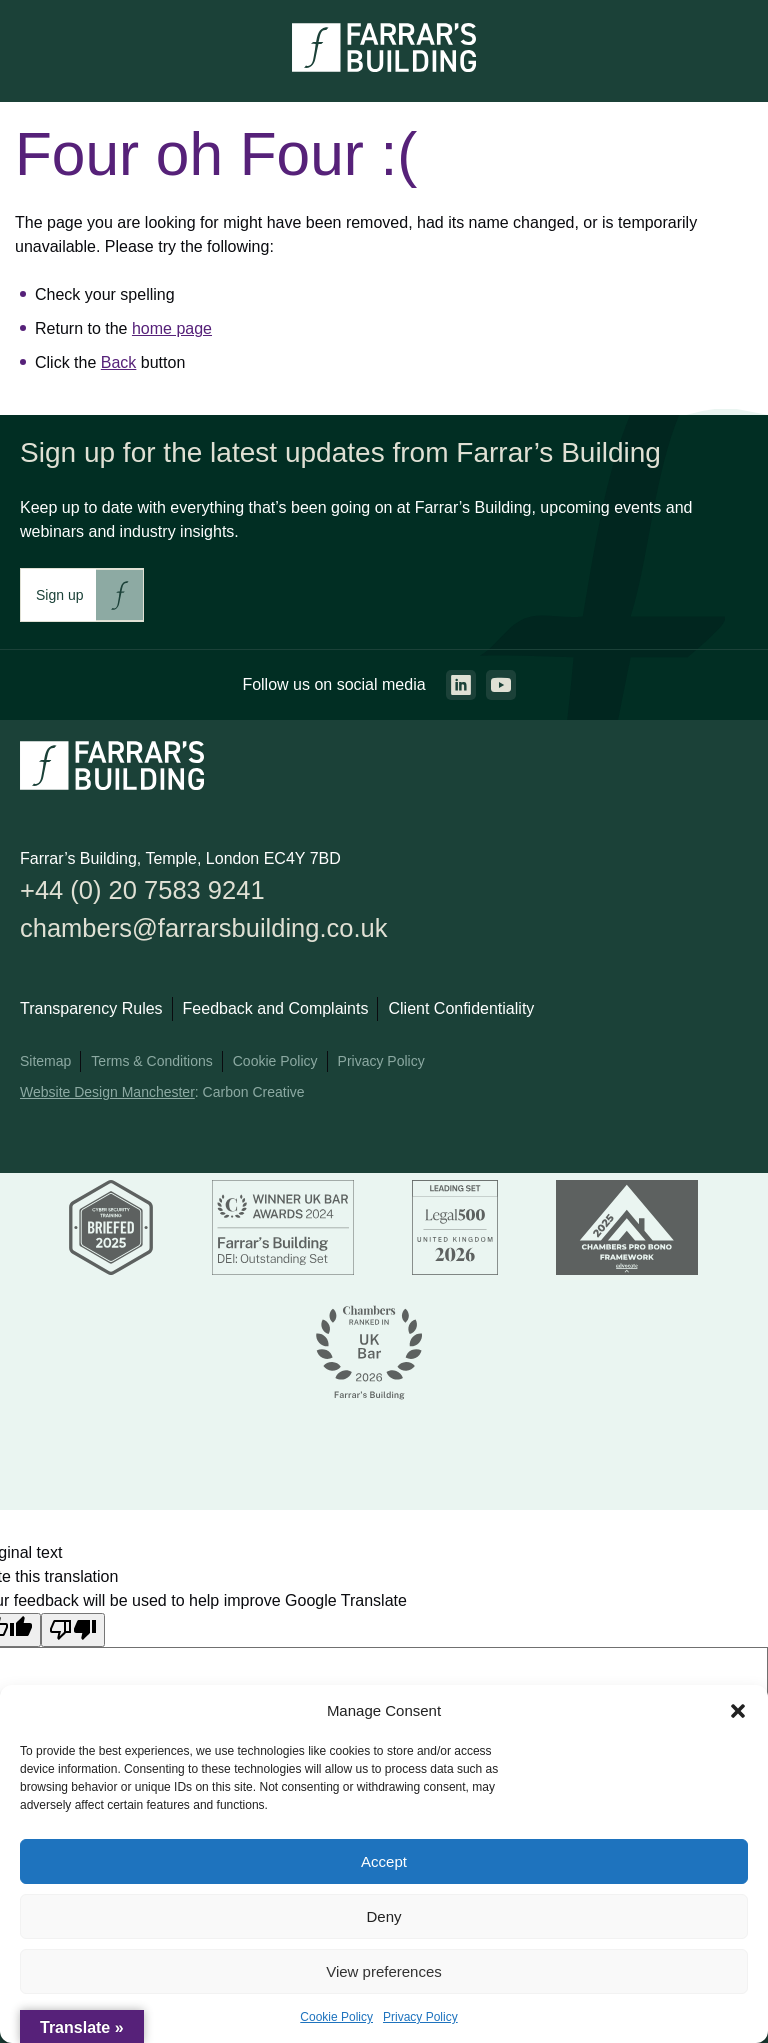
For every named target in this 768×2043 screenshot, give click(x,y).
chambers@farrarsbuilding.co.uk (205, 928)
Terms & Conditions (151, 1062)
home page (172, 328)
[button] (738, 1711)
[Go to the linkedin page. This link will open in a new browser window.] (461, 685)
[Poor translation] (73, 1630)
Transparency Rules (91, 1009)
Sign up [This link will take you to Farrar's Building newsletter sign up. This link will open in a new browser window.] (59, 595)
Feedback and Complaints (276, 1009)
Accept (384, 1861)
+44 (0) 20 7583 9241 (143, 890)
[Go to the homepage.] (384, 66)
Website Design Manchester (107, 1093)
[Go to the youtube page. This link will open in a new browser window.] (501, 685)
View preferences (384, 1971)
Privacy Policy (420, 2017)
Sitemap (45, 1062)
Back (119, 362)
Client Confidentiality (461, 1009)
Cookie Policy (336, 2017)
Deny (383, 1916)
